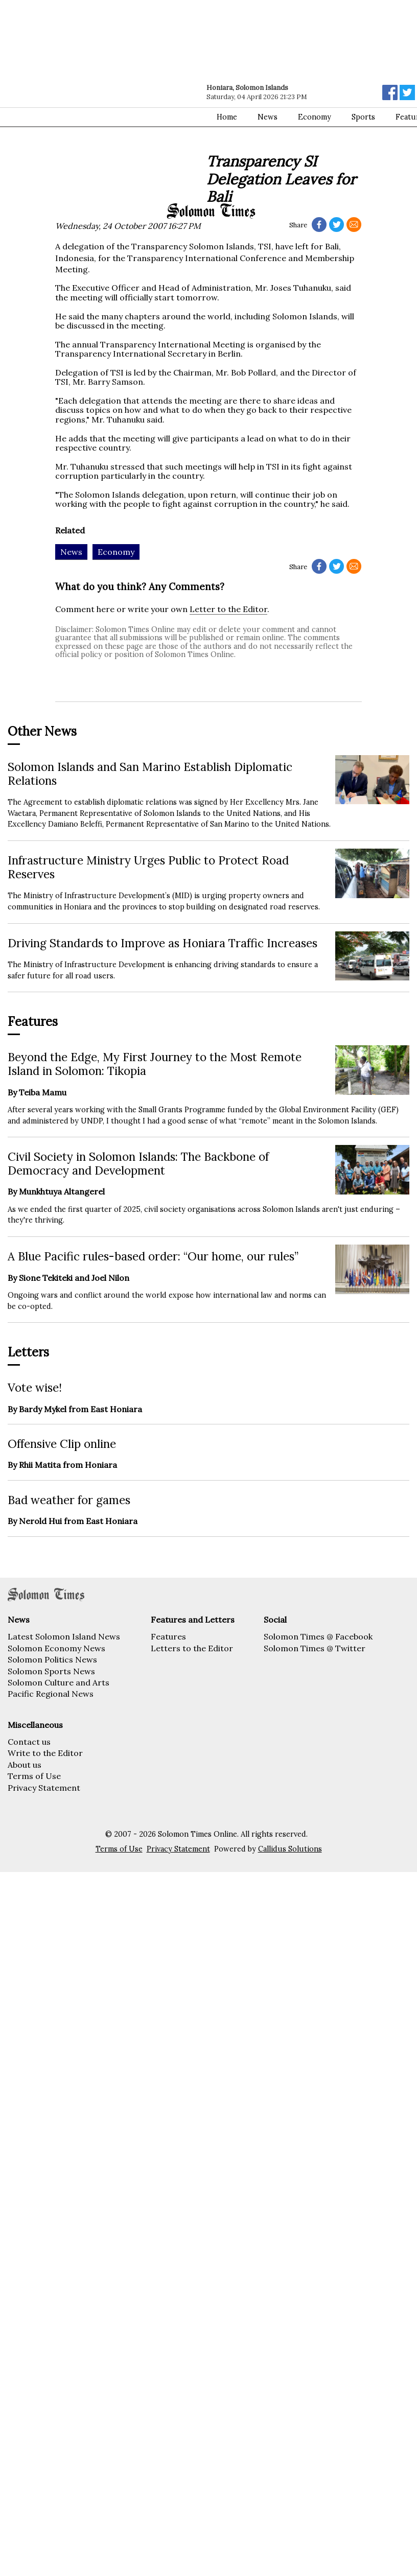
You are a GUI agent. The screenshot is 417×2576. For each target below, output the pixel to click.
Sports (363, 117)
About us (24, 1765)
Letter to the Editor (228, 609)
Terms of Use (34, 1776)
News (267, 117)
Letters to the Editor (192, 1648)
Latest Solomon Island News (64, 1636)
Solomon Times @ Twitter (314, 1648)
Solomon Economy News (56, 1648)
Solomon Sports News (51, 1671)
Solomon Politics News (52, 1659)
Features (168, 1636)
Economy (314, 117)
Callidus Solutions (290, 1849)
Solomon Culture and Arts (58, 1682)
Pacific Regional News (51, 1694)
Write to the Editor (45, 1753)
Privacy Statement (44, 1788)
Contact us (29, 1742)
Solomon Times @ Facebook (318, 1636)
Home (227, 117)
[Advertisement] (96, 101)
